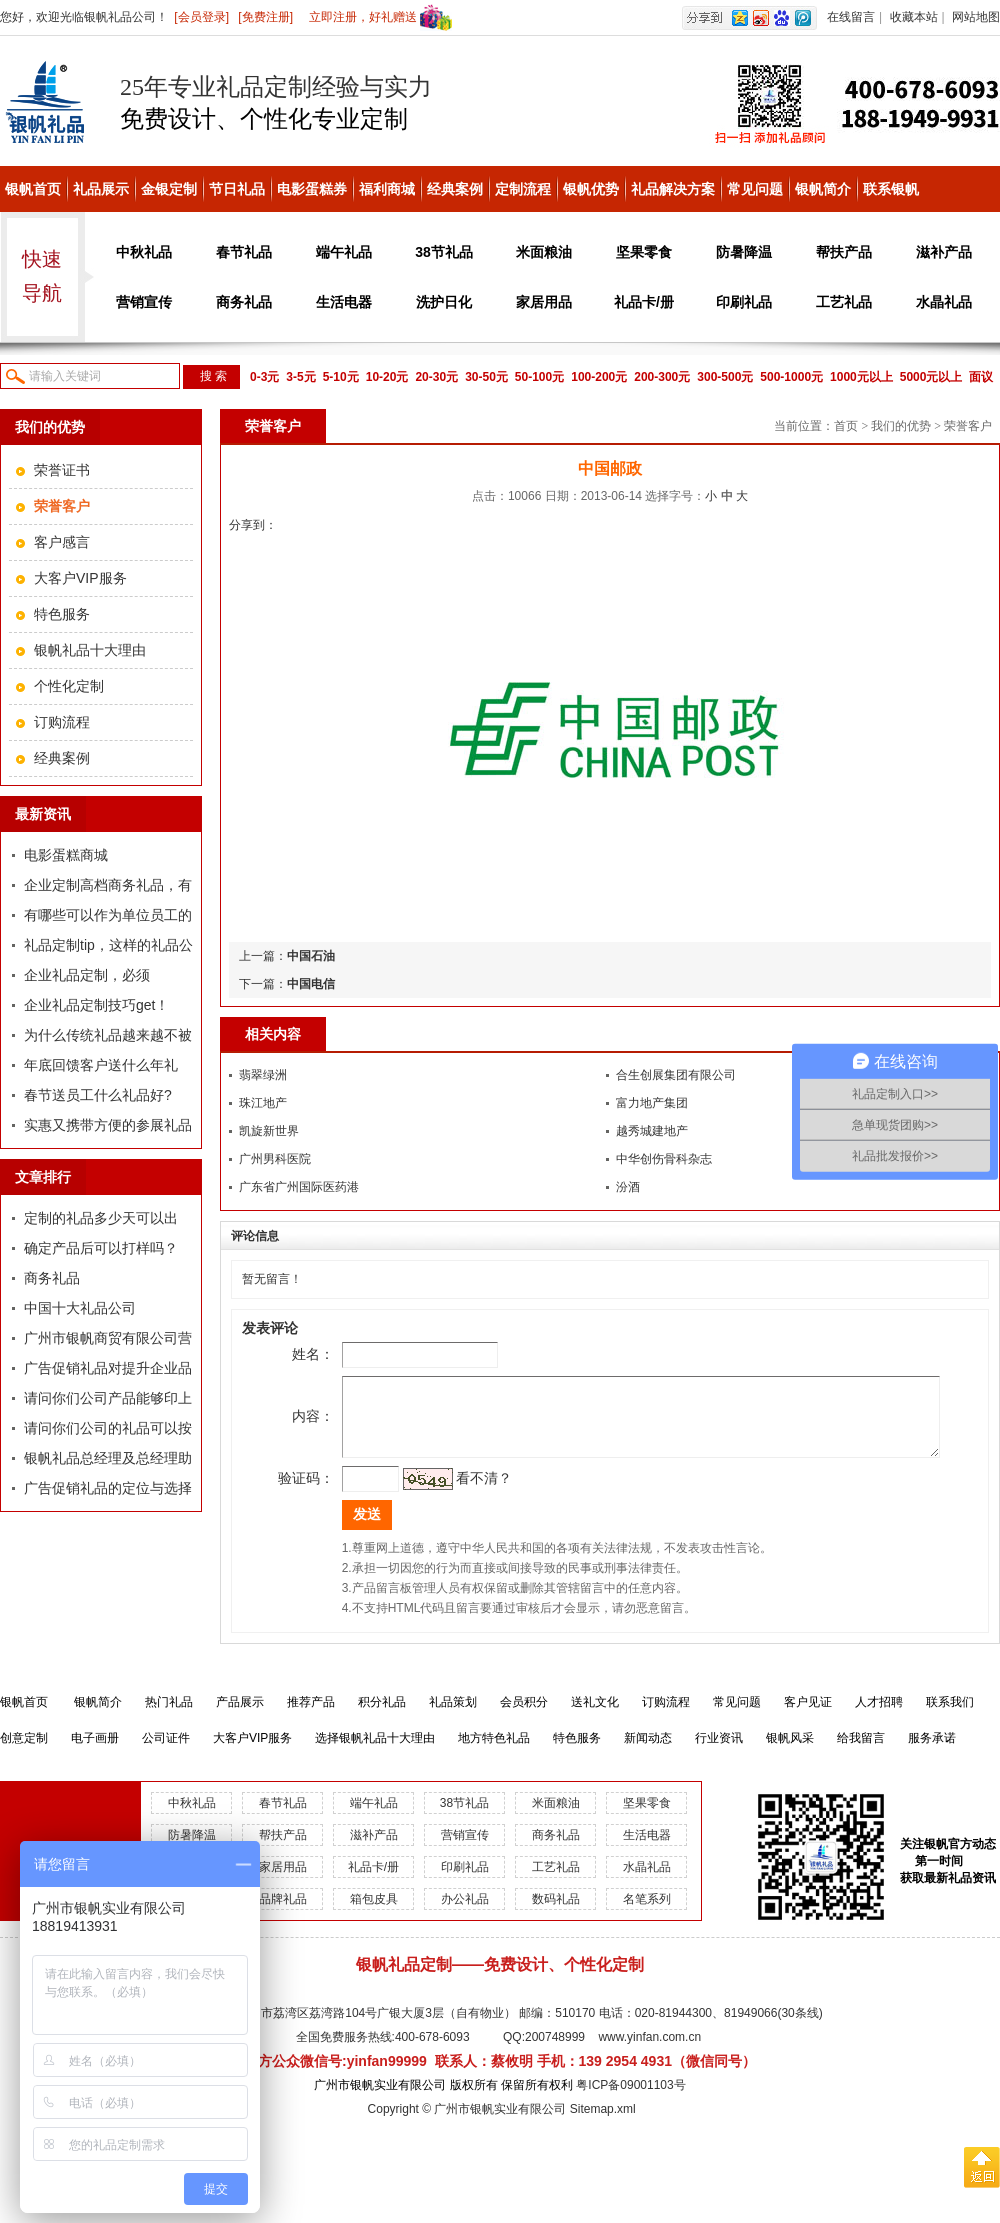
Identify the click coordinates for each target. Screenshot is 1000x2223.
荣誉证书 (62, 470)
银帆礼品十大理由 (90, 650)
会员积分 (524, 1717)
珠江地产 (263, 1103)
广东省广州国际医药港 (299, 1187)
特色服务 (62, 614)
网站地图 (976, 17)
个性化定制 (69, 686)
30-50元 (486, 377)
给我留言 (861, 1753)
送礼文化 (595, 1717)
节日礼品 (237, 189)
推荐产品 (311, 1717)
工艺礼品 (844, 302)
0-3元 (264, 377)
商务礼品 (244, 302)
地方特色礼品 (494, 1753)
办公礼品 (465, 1914)
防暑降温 (744, 252)
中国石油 (311, 956)
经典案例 (455, 189)
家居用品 (544, 302)
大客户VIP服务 (80, 578)
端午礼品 (344, 252)
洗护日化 (444, 302)
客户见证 (808, 1717)
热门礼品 (169, 1717)
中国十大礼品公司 (80, 1308)
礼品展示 (101, 189)
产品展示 (240, 1717)
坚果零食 (644, 252)
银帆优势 (591, 189)
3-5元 (300, 377)
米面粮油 (544, 252)
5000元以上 (931, 377)
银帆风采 (790, 1753)
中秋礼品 (144, 252)
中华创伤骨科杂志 (664, 1159)
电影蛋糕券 (312, 189)
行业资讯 (719, 1753)
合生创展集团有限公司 (676, 1075)
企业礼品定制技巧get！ (96, 1005)
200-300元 (662, 377)
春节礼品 (244, 252)
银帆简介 (823, 189)
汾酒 (628, 1187)
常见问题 (755, 189)
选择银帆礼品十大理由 (375, 1753)
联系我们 (950, 1717)
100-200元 (599, 377)
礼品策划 (453, 1717)
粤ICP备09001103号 (630, 2100)
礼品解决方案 (673, 189)
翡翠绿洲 (263, 1075)
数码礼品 (556, 1914)
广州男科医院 (275, 1159)
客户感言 (62, 542)
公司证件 (166, 1753)
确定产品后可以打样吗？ (101, 1248)
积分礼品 (382, 1717)
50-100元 (539, 377)
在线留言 (851, 17)
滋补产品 (944, 252)
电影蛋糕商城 (66, 855)
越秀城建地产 (652, 1131)
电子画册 (95, 1753)
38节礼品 (444, 252)
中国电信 (311, 984)
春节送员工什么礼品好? (98, 1095)
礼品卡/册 (644, 302)
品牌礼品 (283, 1914)
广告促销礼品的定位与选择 (108, 1488)
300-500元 (725, 377)
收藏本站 (914, 17)
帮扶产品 (844, 252)
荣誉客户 (968, 426)
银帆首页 (33, 189)
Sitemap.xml (603, 2124)
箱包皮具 (374, 1914)
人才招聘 (879, 1717)
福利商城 (387, 189)
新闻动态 (648, 1753)
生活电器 (344, 302)
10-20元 (387, 377)
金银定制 (169, 189)
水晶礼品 (944, 302)
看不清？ (456, 1493)
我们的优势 (901, 426)
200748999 (555, 2052)
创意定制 (24, 1753)
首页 (846, 426)
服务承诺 (932, 1753)
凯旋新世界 (269, 1131)
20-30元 (436, 377)
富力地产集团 (652, 1103)
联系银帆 (891, 189)
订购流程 (62, 722)
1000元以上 (861, 377)
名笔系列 (647, 1914)
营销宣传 (144, 302)
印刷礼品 (744, 302)
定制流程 (523, 189)
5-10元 (341, 377)
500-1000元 (791, 377)
